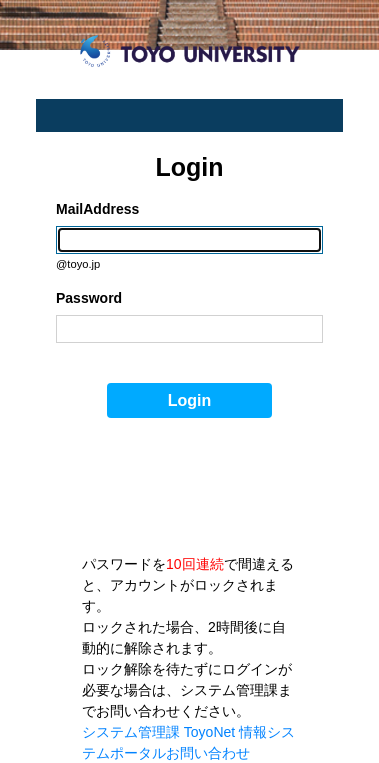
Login (190, 400)
